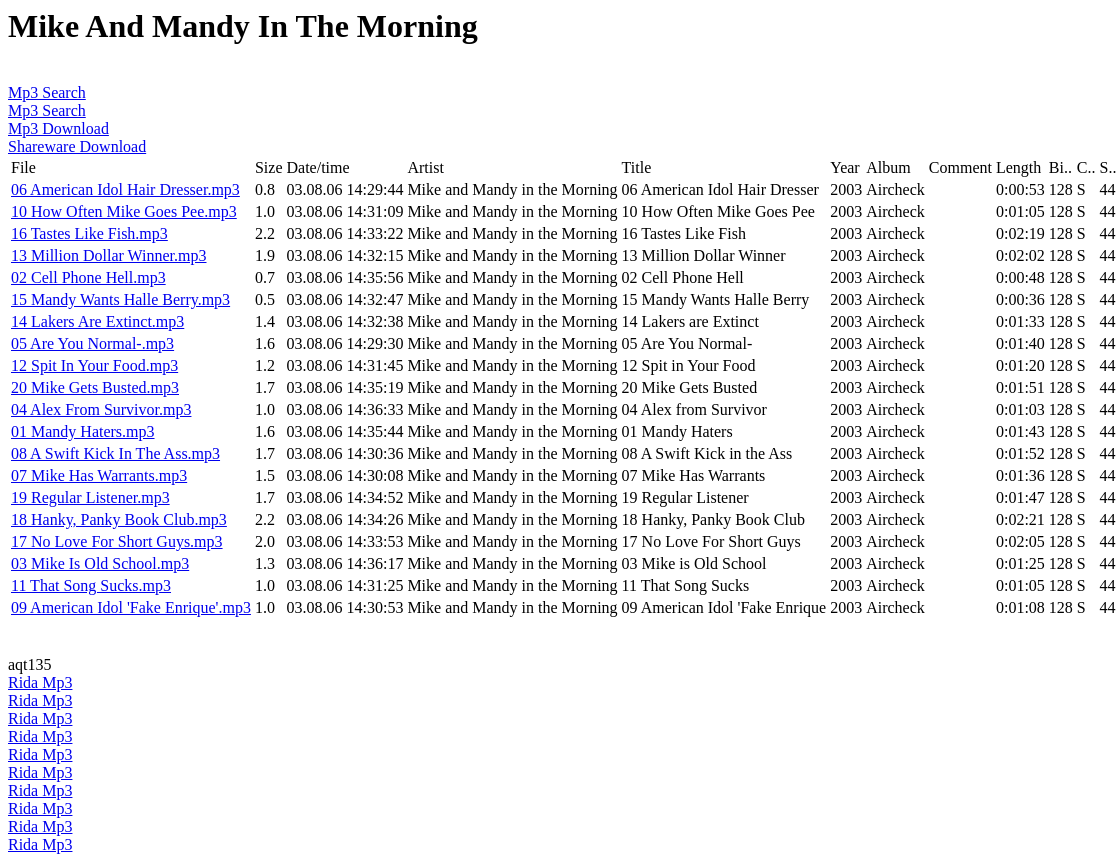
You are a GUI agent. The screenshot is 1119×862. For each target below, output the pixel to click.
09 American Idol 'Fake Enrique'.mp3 (131, 607)
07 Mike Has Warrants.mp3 (99, 475)
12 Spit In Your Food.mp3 (94, 365)
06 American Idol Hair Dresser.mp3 (125, 189)
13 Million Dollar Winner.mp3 (109, 255)
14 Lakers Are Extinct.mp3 (97, 321)
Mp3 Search (47, 92)
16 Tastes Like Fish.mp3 (89, 233)
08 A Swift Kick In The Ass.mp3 (115, 453)
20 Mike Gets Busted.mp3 (95, 387)
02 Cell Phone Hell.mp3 (88, 277)
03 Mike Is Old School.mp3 (100, 563)
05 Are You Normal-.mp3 (92, 343)
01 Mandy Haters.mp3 (83, 431)
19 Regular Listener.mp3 (90, 497)
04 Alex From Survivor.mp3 (101, 409)
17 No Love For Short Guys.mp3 (117, 541)
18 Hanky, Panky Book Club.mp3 (119, 519)
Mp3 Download (58, 128)
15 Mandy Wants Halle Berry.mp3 (120, 299)
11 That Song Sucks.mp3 (91, 585)
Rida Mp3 (40, 682)
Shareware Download (77, 146)
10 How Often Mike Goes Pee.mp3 (124, 211)
